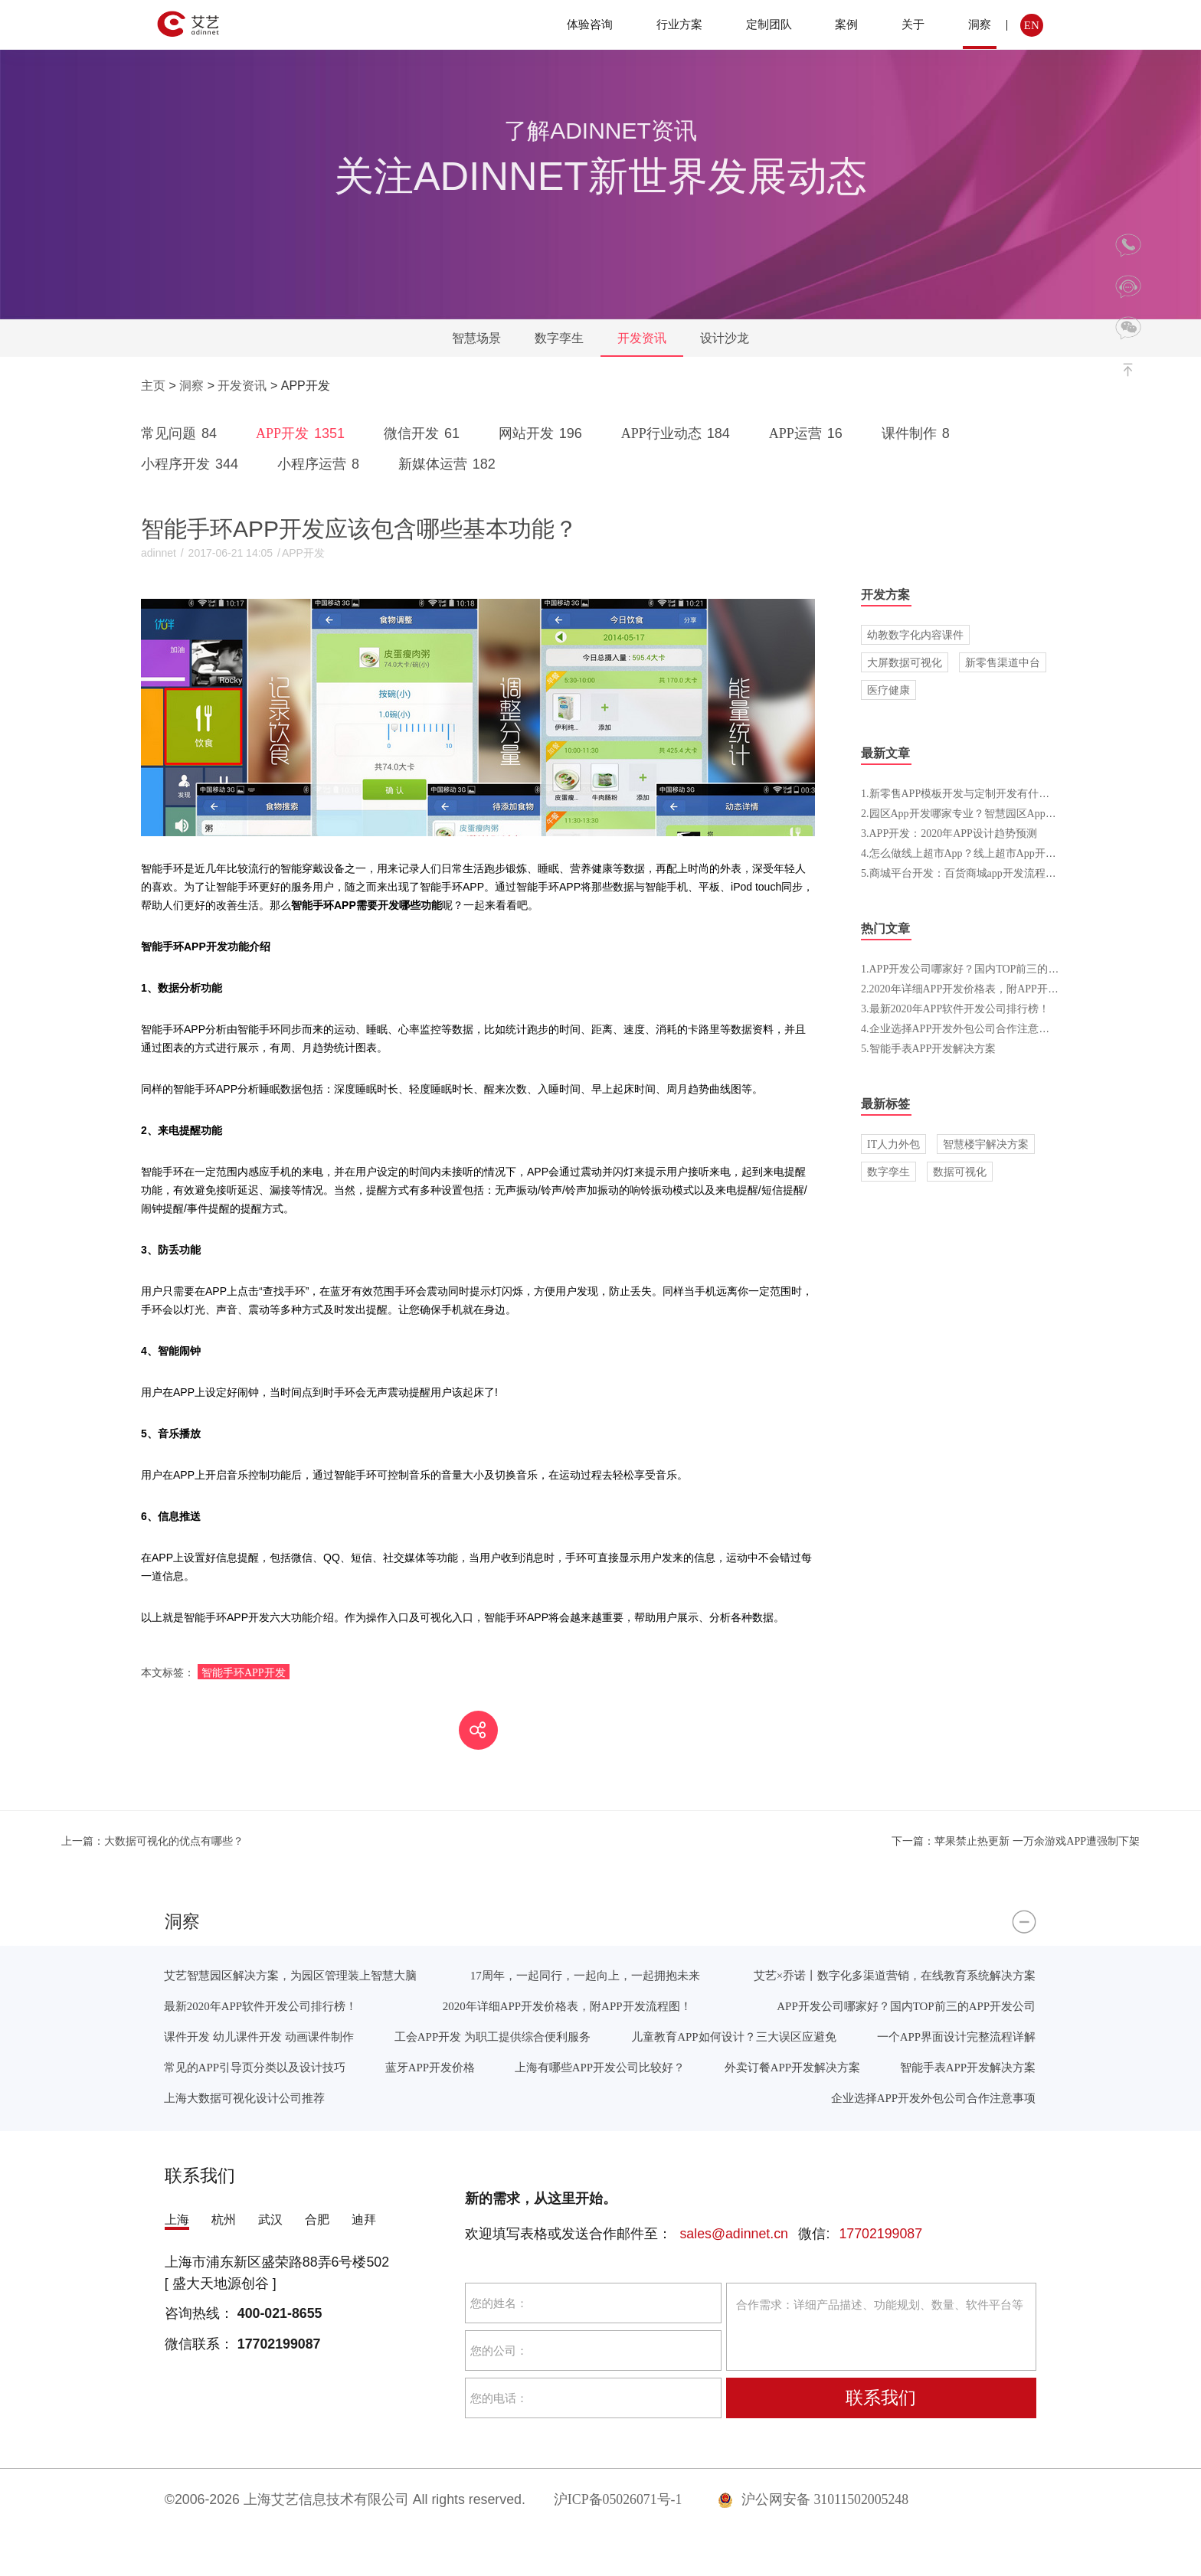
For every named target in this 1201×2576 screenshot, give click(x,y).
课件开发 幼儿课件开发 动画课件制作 (259, 2036)
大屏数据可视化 (904, 662)
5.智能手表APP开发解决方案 (928, 1048)
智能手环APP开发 (243, 1672)
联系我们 (881, 2398)
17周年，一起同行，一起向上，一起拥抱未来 (585, 1975)
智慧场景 (476, 338)
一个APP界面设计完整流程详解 (956, 2036)
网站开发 (543, 433)
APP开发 (303, 433)
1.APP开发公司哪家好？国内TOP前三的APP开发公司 (986, 968)
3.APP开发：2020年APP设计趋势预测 (949, 833)
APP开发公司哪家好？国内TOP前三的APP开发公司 (906, 2006)
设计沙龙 (724, 338)
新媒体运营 (449, 464)
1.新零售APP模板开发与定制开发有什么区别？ (971, 793)
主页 (153, 385)
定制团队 (769, 24)
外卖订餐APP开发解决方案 (792, 2067)
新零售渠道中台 (1002, 662)
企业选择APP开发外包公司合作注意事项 (933, 2098)
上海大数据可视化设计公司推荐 (244, 2098)
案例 (846, 24)
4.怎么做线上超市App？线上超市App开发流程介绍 (980, 853)
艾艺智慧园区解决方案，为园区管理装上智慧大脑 (290, 1975)
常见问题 (181, 433)
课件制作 (918, 433)
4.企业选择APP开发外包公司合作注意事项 (960, 1028)
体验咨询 (590, 24)
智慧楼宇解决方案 (986, 1144)
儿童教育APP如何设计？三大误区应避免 (733, 2036)
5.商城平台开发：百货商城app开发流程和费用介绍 (980, 873)
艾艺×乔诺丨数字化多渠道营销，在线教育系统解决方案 (895, 1975)
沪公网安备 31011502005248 (813, 2499)
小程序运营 (321, 464)
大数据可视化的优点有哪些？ (152, 1841)
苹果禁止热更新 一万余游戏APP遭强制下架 (1016, 1841)
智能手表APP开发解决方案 (968, 2067)
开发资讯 (641, 338)
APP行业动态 (678, 433)
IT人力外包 (893, 1144)
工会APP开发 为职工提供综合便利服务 (492, 2036)
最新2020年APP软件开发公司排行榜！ (260, 2006)
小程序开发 (192, 464)
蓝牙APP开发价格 (430, 2067)
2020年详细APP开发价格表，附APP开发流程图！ (567, 2006)
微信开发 (424, 433)
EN (1031, 25)
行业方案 (679, 24)
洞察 (979, 24)
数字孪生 (559, 338)
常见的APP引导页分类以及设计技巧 (254, 2067)
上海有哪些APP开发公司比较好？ (600, 2067)
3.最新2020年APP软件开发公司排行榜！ (955, 1008)
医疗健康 (888, 690)
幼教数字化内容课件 (915, 634)
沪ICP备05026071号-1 (618, 2499)
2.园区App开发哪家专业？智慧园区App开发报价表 (980, 813)
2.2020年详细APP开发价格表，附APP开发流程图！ (981, 988)
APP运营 (808, 433)
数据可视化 (960, 1171)
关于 (913, 24)
